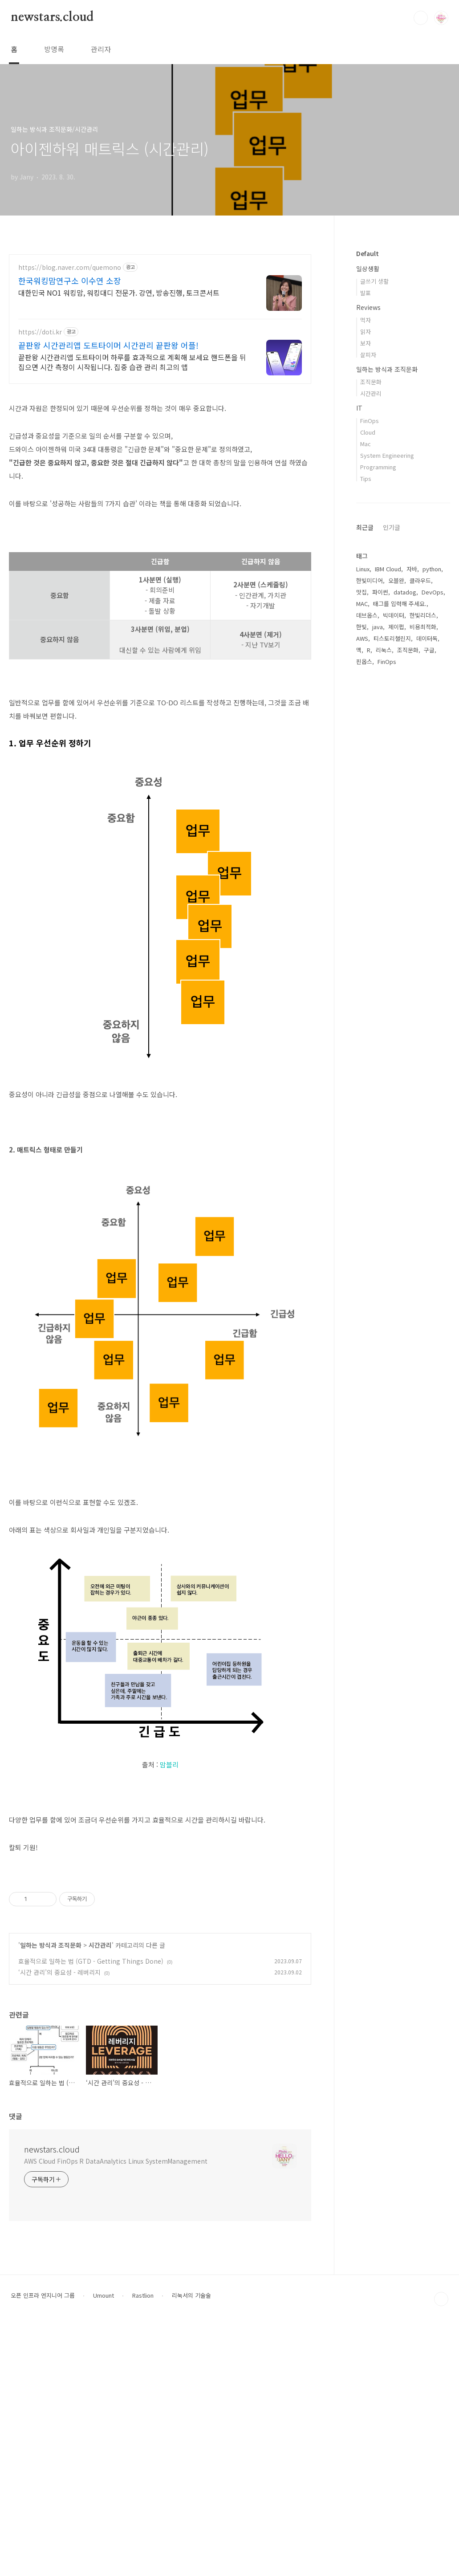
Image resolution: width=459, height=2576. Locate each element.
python (431, 569)
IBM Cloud (388, 569)
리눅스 (384, 650)
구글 (429, 650)
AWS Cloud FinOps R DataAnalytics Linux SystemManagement (115, 2410)
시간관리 (100, 2194)
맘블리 (169, 1889)
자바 (411, 569)
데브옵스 (367, 615)
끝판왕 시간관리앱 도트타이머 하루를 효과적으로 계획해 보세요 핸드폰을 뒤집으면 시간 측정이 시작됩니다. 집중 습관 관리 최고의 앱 (132, 362)
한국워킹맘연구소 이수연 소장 (69, 280)
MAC (362, 603)
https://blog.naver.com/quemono (69, 267)
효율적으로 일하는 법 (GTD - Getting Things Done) (90, 2210)
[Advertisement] (160, 455)
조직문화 (371, 382)
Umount (103, 2544)
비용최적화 (423, 627)
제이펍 (396, 627)
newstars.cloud (52, 17)
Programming (378, 467)
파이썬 (380, 592)
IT (359, 407)
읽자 (365, 331)
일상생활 (367, 268)
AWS (362, 638)
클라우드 (420, 580)
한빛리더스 (423, 615)
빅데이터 (393, 615)
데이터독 (427, 638)
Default (367, 253)
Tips (365, 478)
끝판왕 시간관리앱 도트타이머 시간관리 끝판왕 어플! (108, 345)
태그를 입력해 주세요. (400, 603)
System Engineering (387, 455)
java (377, 627)
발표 (365, 293)
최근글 (365, 527)
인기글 (391, 527)
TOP (441, 2548)
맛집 (361, 592)
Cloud (367, 432)
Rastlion (143, 2544)
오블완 (396, 580)
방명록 (54, 49)
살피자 (368, 354)
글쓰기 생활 (374, 281)
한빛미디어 (369, 580)
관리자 (101, 49)
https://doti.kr (40, 332)
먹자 (365, 320)
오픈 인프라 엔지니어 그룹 (43, 2544)
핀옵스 (364, 661)
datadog (405, 592)
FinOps (369, 420)
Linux (363, 569)
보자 (365, 343)
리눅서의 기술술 (191, 2544)
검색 (420, 17)
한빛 (361, 627)
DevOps (432, 592)
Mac (365, 444)
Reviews (368, 307)
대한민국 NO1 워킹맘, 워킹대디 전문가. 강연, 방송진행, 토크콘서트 (118, 292)
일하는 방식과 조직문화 (50, 2194)
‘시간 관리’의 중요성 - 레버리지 (59, 2221)
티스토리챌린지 (392, 638)
